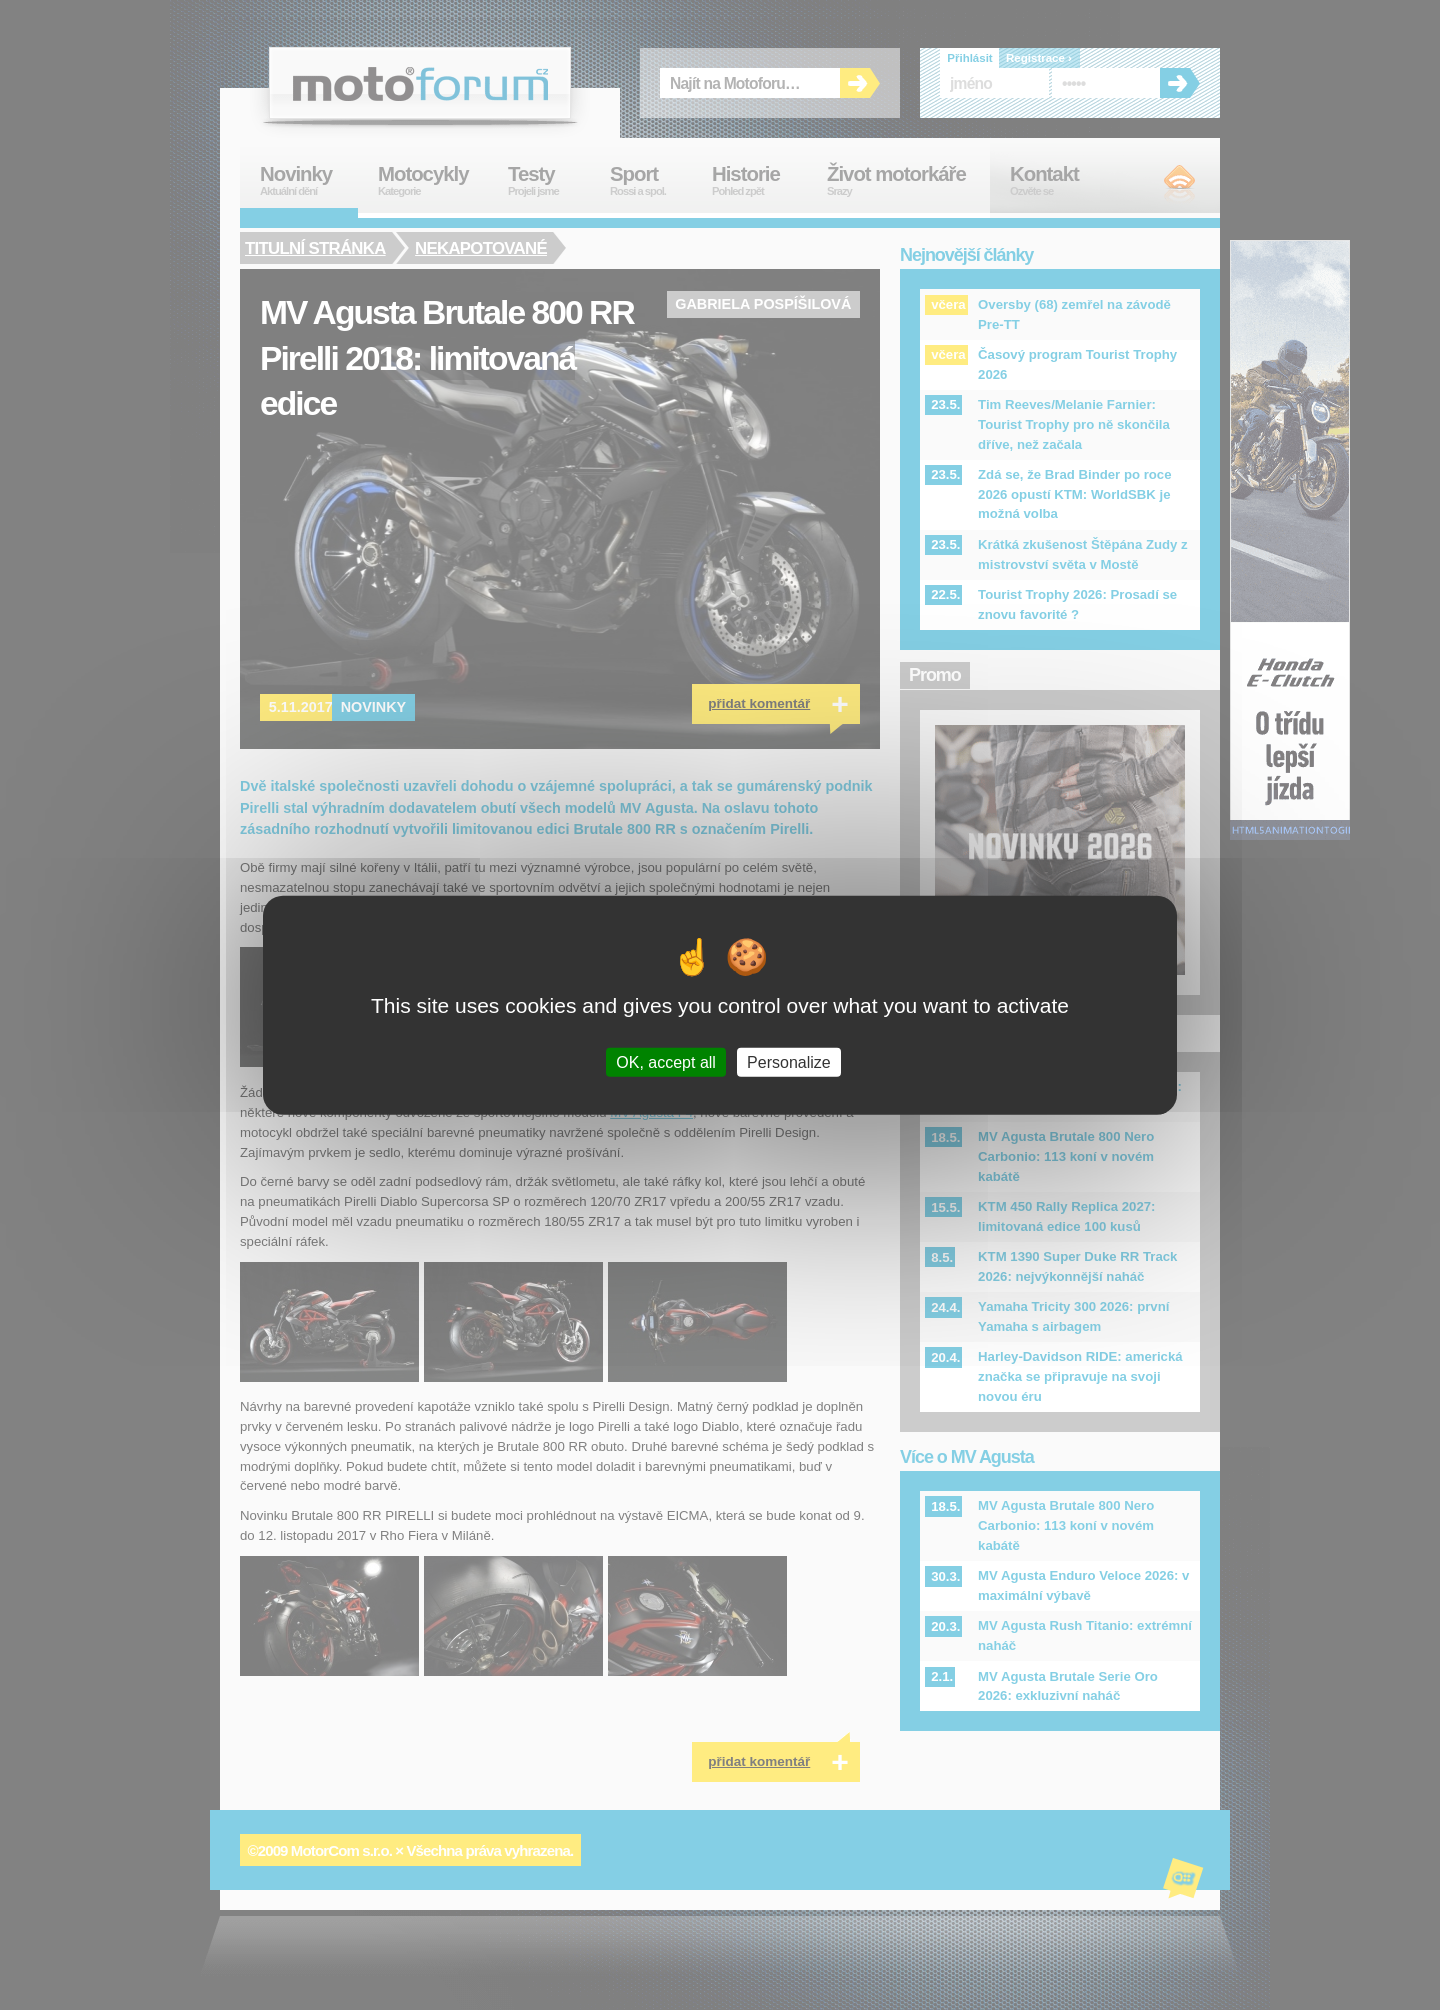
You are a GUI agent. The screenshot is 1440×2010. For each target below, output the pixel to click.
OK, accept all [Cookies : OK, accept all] (666, 1061)
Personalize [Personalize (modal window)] (789, 1061)
